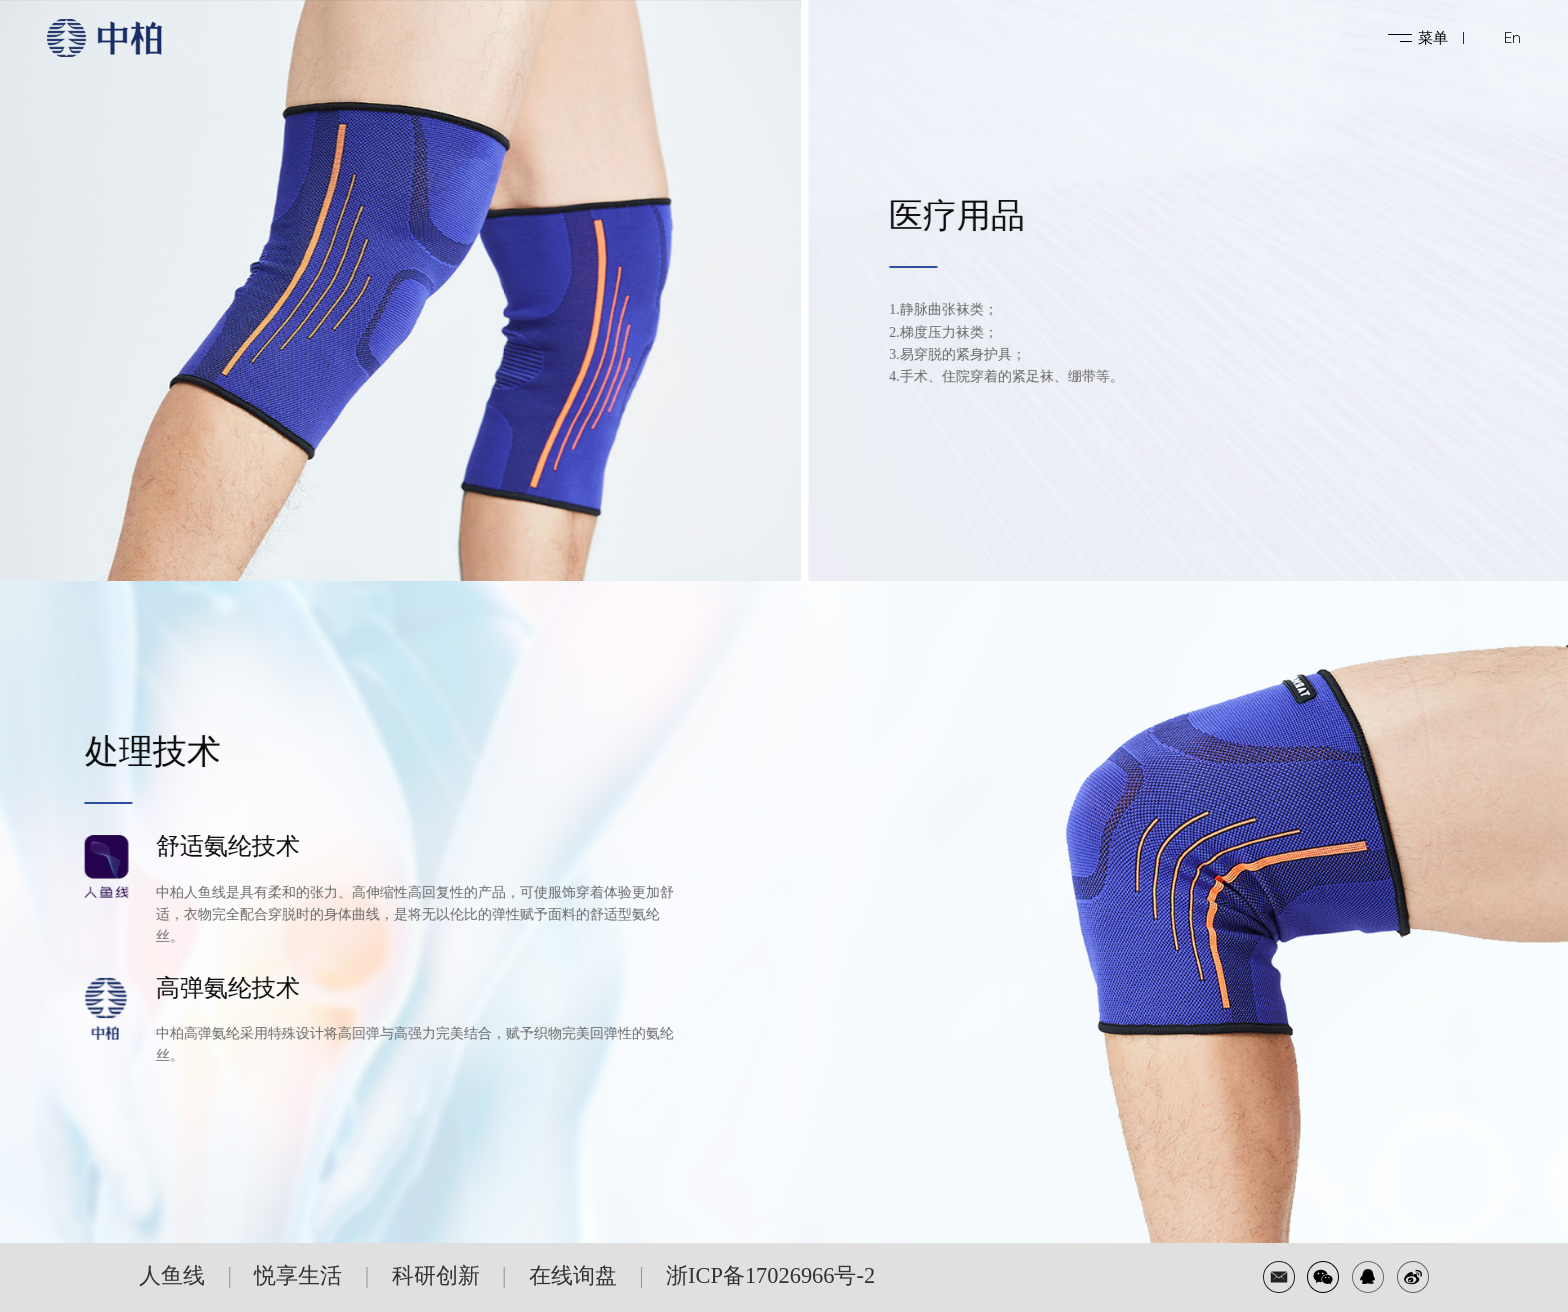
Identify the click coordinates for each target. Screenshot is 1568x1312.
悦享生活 (298, 1275)
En (1512, 37)
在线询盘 (573, 1275)
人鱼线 (172, 1275)
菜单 (1433, 38)
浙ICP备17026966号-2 (770, 1275)
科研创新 (436, 1275)
